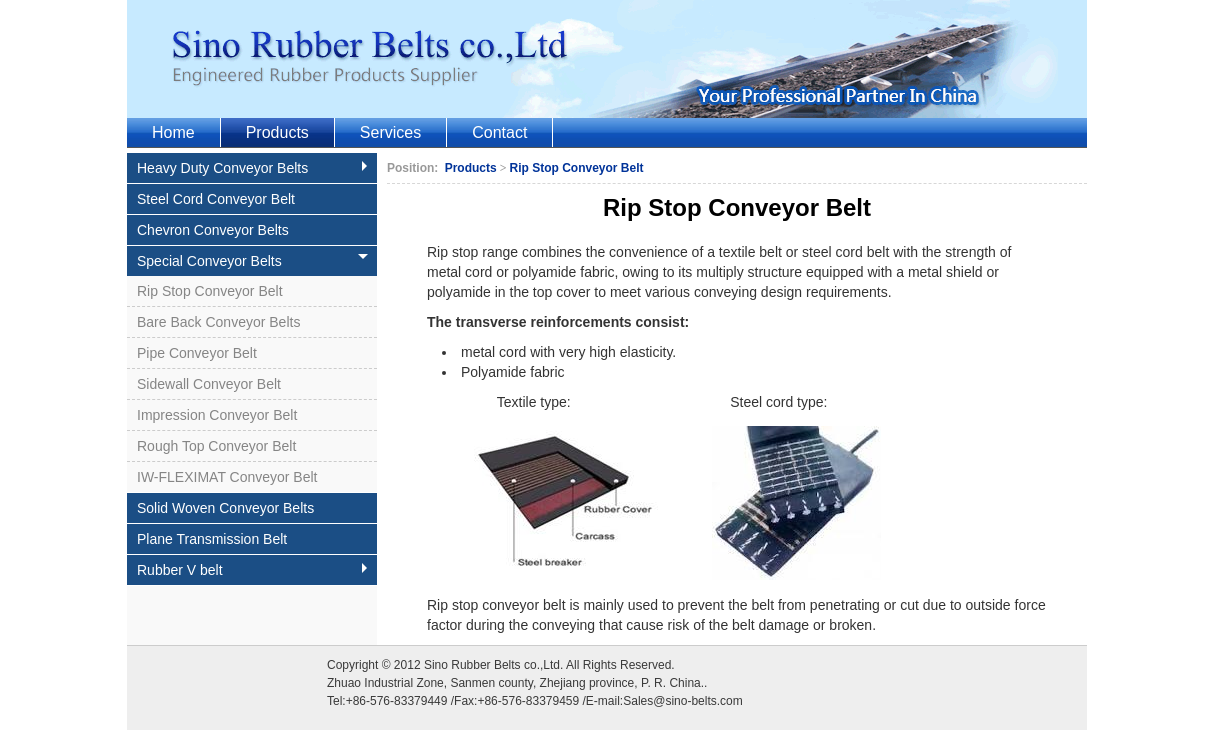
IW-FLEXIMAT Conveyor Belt (227, 477)
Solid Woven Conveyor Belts (225, 508)
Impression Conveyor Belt (217, 415)
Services (390, 132)
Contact (499, 132)
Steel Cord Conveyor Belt (216, 199)
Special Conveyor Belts (252, 261)
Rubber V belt (254, 570)
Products (277, 132)
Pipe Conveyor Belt (197, 353)
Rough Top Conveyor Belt (216, 446)
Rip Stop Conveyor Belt (210, 291)
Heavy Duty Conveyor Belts (254, 168)
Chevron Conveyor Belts (213, 230)
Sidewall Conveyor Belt (209, 384)
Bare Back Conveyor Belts (218, 322)
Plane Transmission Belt (212, 539)
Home (173, 132)
